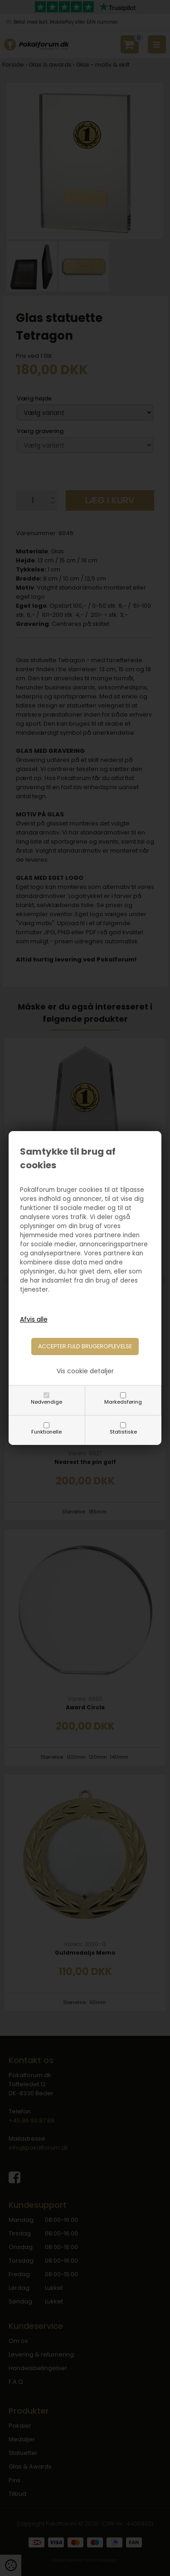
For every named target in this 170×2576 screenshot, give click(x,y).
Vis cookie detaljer (85, 1371)
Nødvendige (46, 1401)
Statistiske (123, 1431)
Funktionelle (46, 1431)
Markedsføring (123, 1401)
